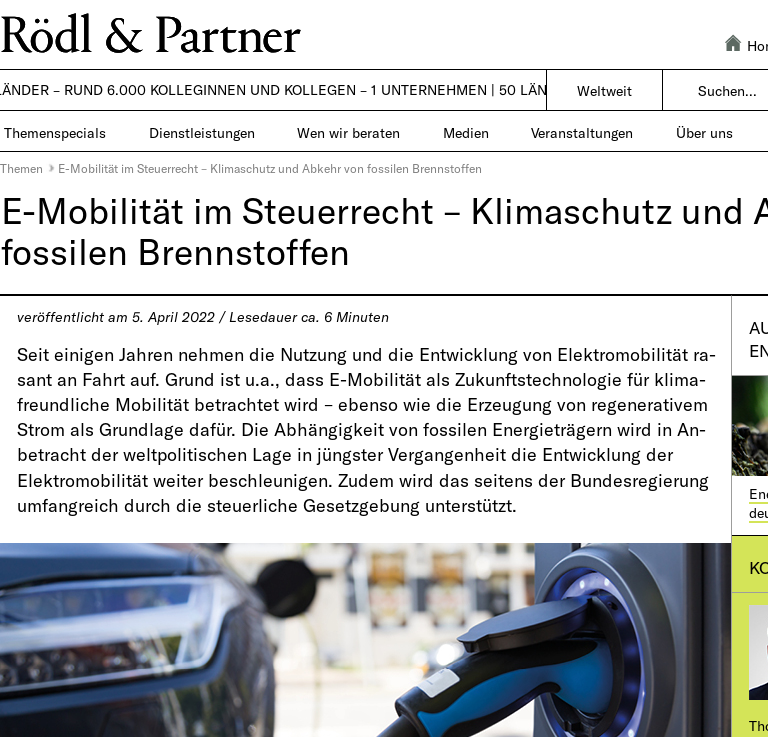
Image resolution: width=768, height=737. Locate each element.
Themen (21, 168)
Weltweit (604, 90)
